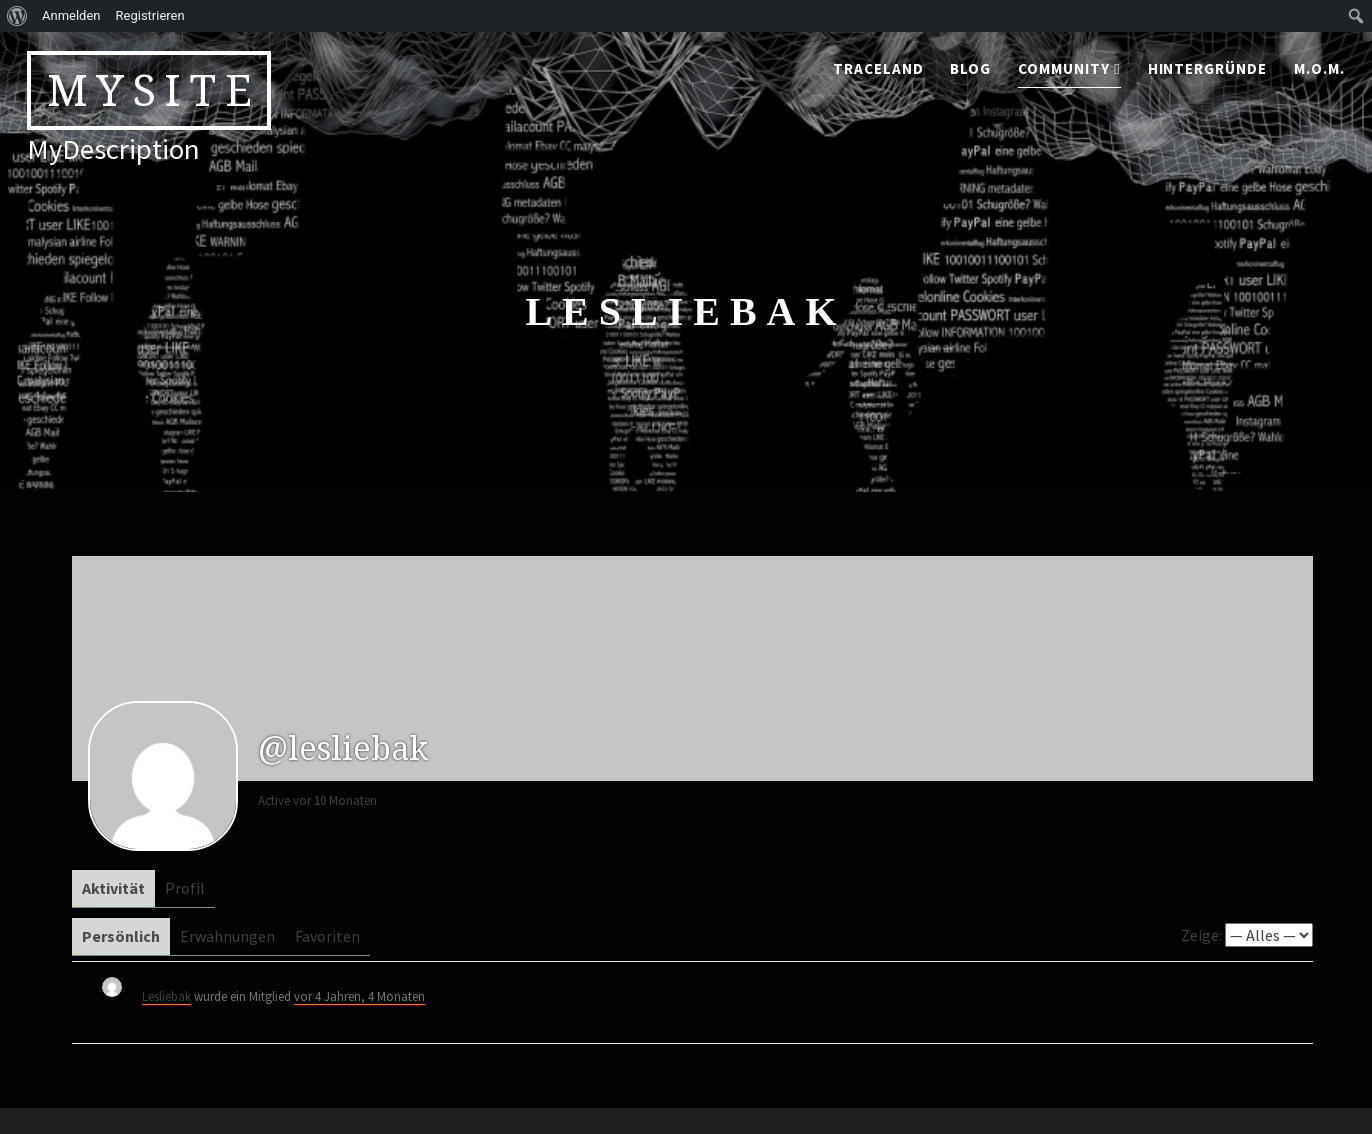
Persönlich (121, 936)
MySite (154, 90)
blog (970, 68)
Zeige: (1201, 935)
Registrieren (150, 15)
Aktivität (113, 888)
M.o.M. (1319, 68)
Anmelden (71, 15)
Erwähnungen (227, 936)
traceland (878, 68)
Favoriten (327, 936)
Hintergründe (1208, 68)
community (1064, 68)
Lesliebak (166, 996)
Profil (185, 888)
